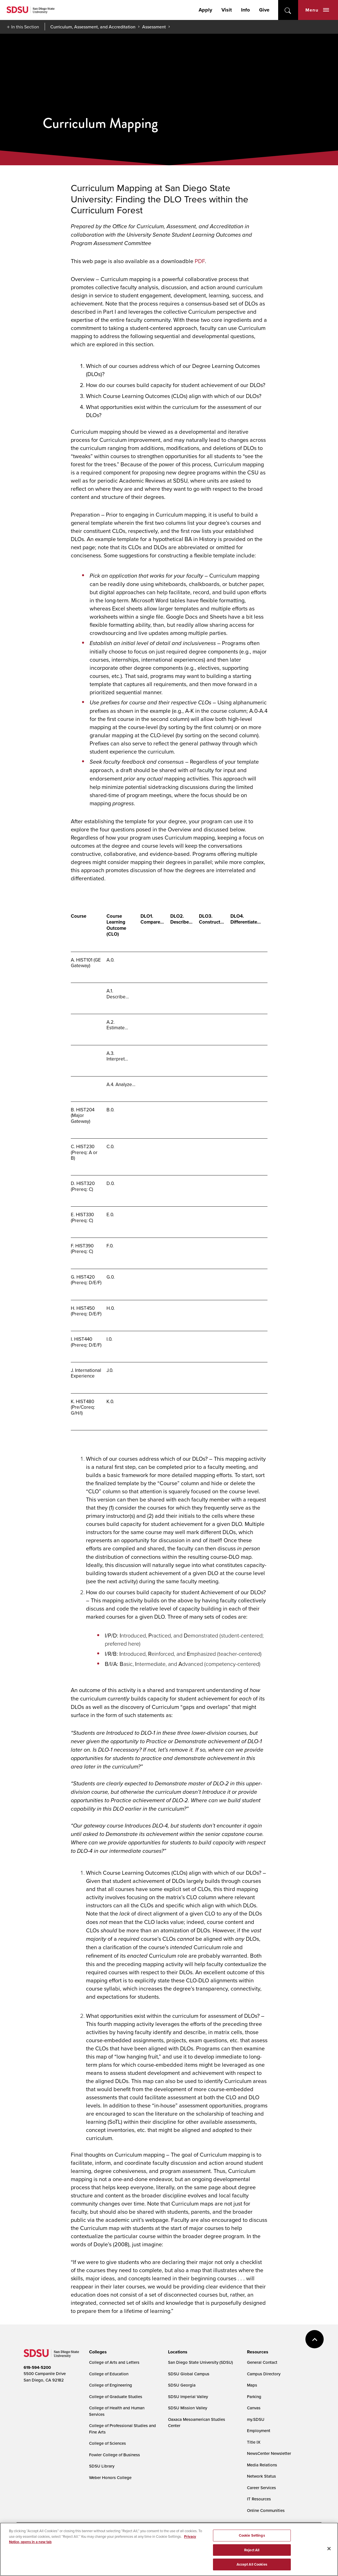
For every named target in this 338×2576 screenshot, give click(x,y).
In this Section (25, 27)
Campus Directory (263, 2374)
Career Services (261, 2488)
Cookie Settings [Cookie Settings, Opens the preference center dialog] (252, 2535)
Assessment (154, 27)
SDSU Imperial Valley (188, 2396)
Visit (226, 9)
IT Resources (259, 2499)
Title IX (253, 2442)
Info (245, 9)
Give (264, 9)
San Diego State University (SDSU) (200, 2362)
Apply (205, 9)
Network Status (261, 2476)
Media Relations (262, 2465)
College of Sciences (107, 2443)
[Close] (329, 2549)
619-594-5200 (37, 2367)
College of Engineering (110, 2385)
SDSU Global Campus (188, 2374)
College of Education (108, 2374)
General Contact (262, 2362)
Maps (252, 2385)
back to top (314, 2339)
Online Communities (266, 2510)
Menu (317, 10)
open (288, 10)
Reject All (251, 2550)
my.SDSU (255, 2419)
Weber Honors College (110, 2477)
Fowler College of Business (114, 2455)
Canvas (253, 2408)
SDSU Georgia (182, 2385)
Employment (258, 2430)
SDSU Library (101, 2466)
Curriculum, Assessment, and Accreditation (92, 27)
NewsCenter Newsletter (269, 2453)
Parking (254, 2396)
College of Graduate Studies (115, 2396)
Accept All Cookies (252, 2564)
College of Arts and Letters (114, 2362)
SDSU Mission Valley (187, 2408)
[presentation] (97, 2352)
